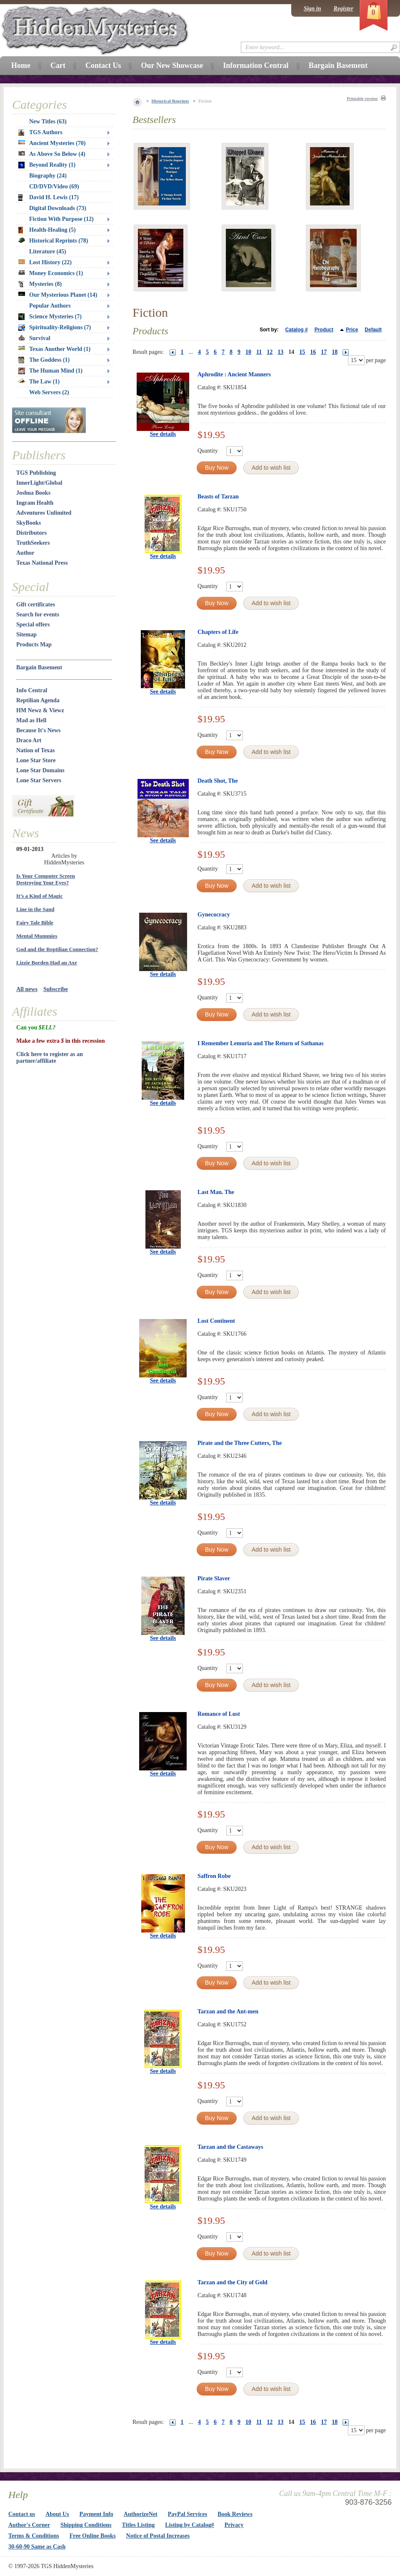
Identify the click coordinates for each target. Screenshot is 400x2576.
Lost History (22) (45, 262)
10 (248, 352)
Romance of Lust (219, 1714)
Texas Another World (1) (54, 349)
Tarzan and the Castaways (230, 2147)
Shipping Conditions (86, 2525)
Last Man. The (216, 1192)
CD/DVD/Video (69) (54, 186)
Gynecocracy (214, 914)
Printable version (362, 98)
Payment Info (96, 2514)
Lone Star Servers (38, 780)
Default (373, 330)
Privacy (234, 2525)
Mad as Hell (31, 720)
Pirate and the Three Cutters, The (240, 1443)
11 (259, 352)
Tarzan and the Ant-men (228, 2011)
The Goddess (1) (44, 360)
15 (302, 352)
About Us (57, 2514)
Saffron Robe (214, 1876)
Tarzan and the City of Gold (233, 2282)
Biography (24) (48, 176)
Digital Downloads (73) (57, 208)
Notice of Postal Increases (158, 2536)
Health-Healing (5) (47, 230)
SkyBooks (28, 523)
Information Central (255, 65)
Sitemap (26, 634)
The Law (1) (39, 381)
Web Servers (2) (49, 392)
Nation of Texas (35, 750)
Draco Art (28, 740)
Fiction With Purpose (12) (61, 219)
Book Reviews (235, 2514)
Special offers (33, 624)
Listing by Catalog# (189, 2525)
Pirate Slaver (214, 1578)
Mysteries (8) (40, 284)
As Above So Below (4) (51, 154)
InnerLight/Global (39, 483)
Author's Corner (29, 2525)
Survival (34, 338)
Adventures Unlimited (43, 513)
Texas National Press (42, 563)
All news (27, 989)
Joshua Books (33, 493)
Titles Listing (138, 2525)
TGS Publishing (36, 473)
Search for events (37, 614)
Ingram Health (34, 503)
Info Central (31, 690)
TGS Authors (40, 132)
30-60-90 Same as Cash (36, 2546)
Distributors (31, 533)
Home (20, 65)
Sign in (312, 8)
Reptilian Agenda (38, 700)
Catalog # (296, 330)
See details (163, 434)
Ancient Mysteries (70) (51, 143)
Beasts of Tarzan (218, 496)
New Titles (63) (48, 121)
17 (324, 352)
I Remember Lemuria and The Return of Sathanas (260, 1043)
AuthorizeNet (141, 2514)
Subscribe (55, 989)
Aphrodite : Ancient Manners (234, 374)
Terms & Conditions (33, 2536)
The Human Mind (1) (50, 371)
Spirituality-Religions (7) (54, 327)
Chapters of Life (218, 632)
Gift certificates (35, 604)
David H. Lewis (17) (48, 197)
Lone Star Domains (40, 770)
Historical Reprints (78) (53, 241)
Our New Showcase (172, 65)
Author (25, 553)
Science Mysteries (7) (50, 316)
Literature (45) (47, 251)
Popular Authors (50, 306)
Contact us (21, 2514)
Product (324, 330)
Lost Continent (216, 1321)
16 (313, 352)
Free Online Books (93, 2536)
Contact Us (103, 65)
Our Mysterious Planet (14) (57, 295)
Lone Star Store (35, 760)
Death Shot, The (218, 781)
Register (343, 8)
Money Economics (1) (50, 273)
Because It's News (38, 730)
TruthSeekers (33, 543)
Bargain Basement (39, 667)
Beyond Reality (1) (46, 165)
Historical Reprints (170, 100)
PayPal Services (187, 2514)
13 (280, 352)
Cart (57, 65)
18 (335, 352)
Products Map (34, 644)
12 (269, 352)
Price (352, 330)
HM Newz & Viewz (40, 710)
